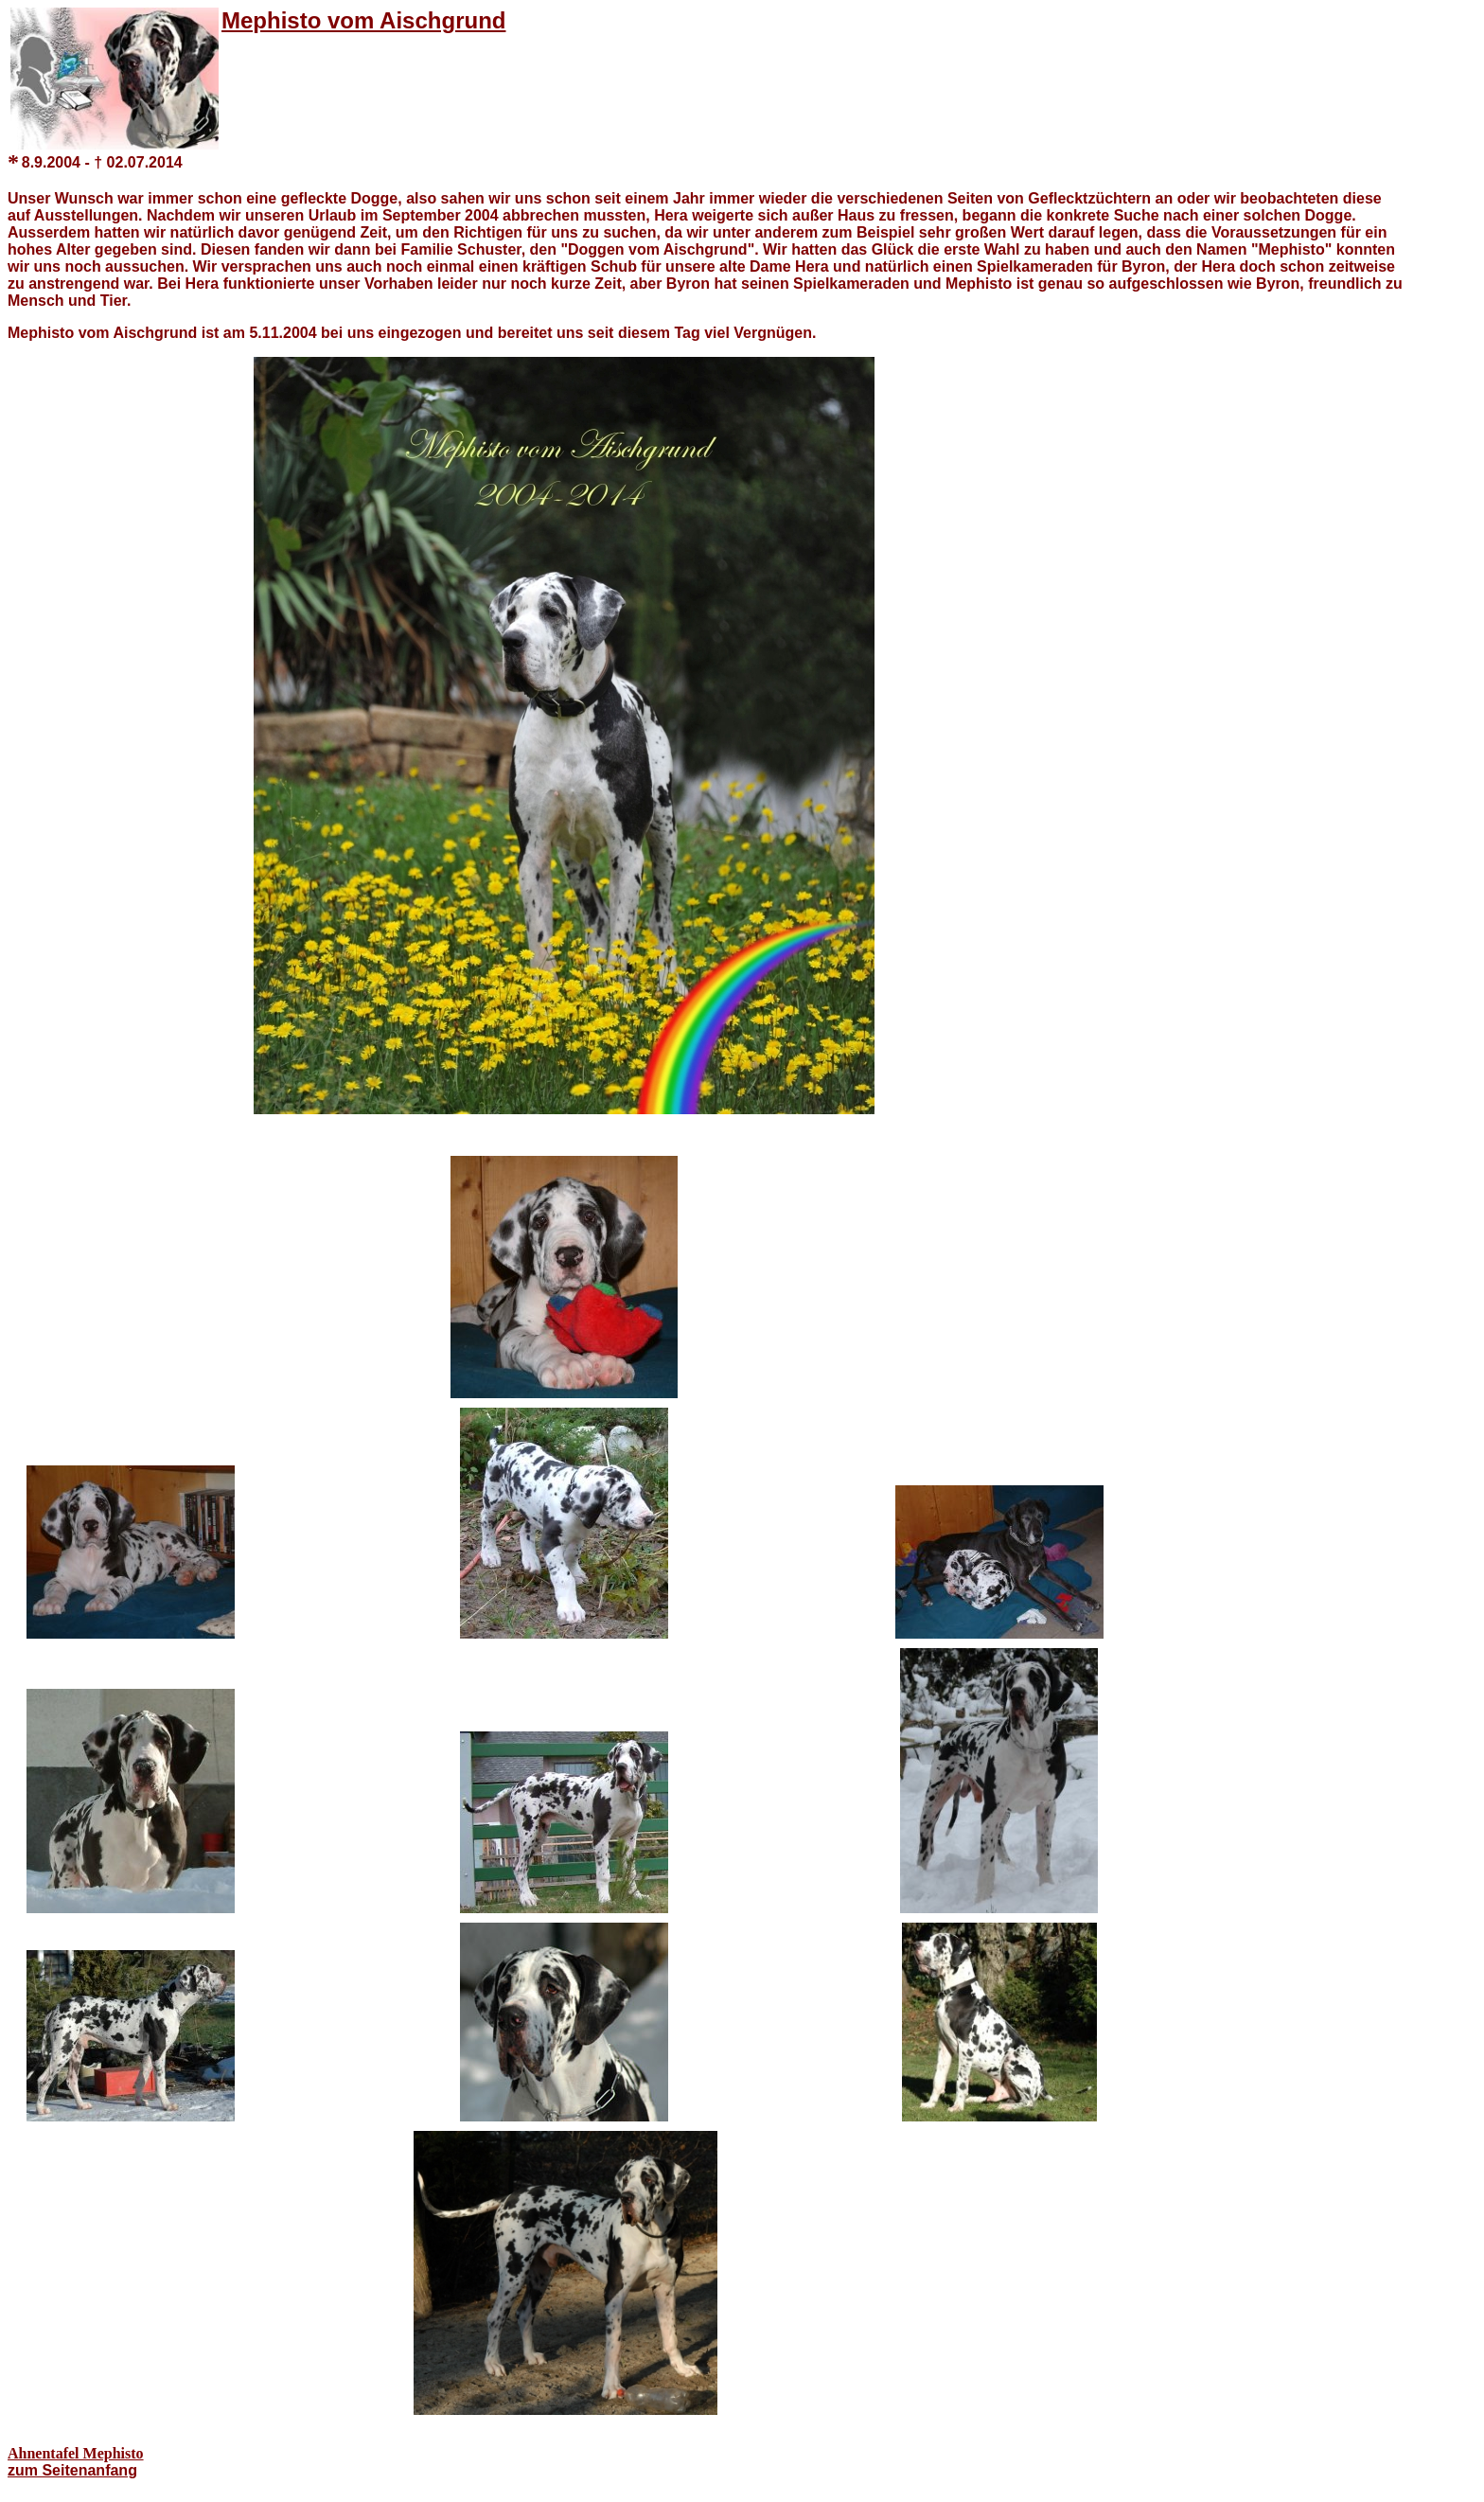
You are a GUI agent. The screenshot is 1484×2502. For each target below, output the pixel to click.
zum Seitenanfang (72, 2470)
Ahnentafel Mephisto (76, 2453)
